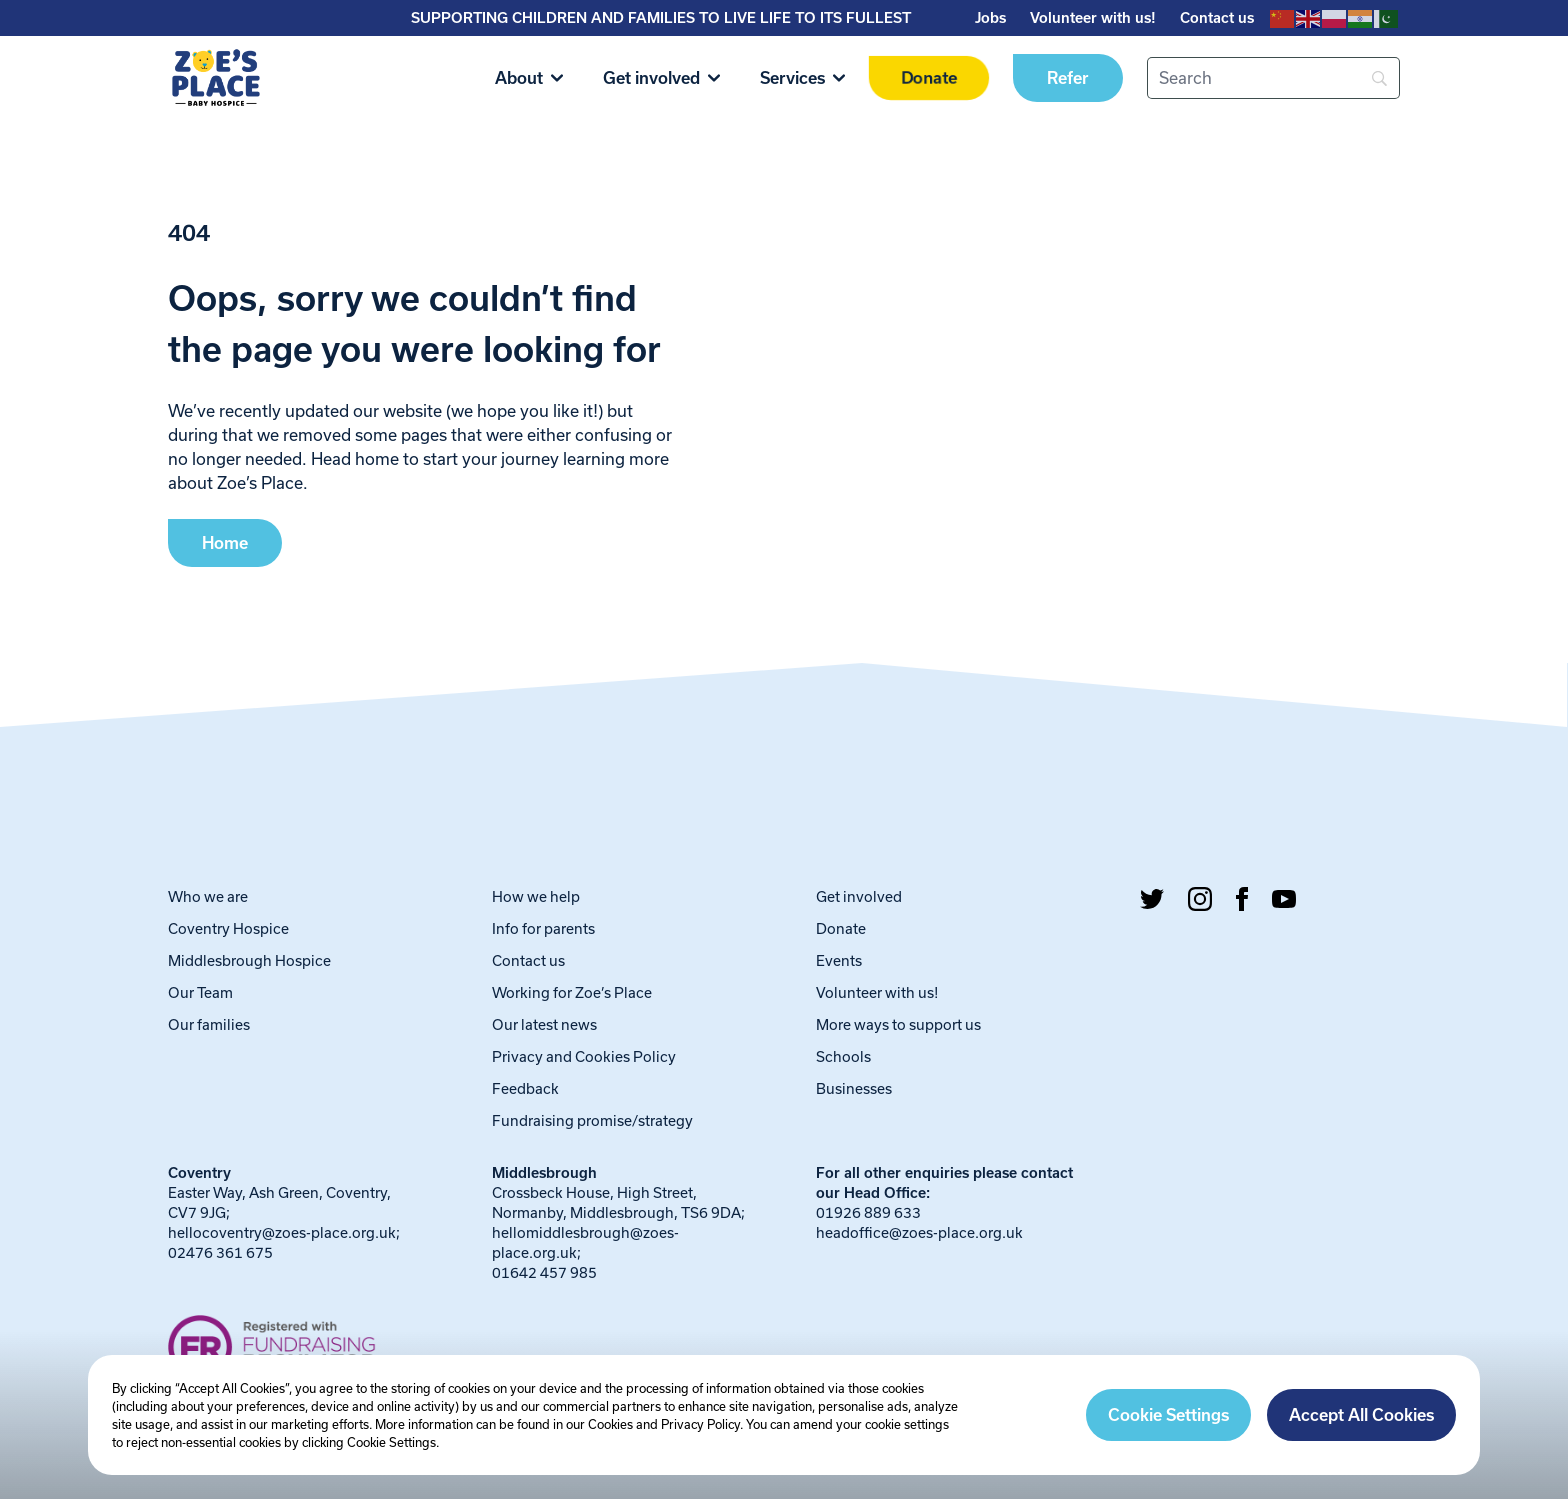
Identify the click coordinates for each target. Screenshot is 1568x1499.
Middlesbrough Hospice (249, 960)
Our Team (200, 992)
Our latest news (544, 1024)
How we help (536, 896)
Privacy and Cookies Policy (584, 1056)
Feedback (525, 1088)
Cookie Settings (1168, 1415)
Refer (1068, 78)
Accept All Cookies (1361, 1415)
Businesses (854, 1088)
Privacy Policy (700, 1424)
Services (802, 78)
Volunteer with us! (1093, 18)
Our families (209, 1024)
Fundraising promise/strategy (592, 1120)
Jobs (990, 18)
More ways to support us (898, 1024)
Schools (843, 1056)
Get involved (661, 78)
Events (839, 960)
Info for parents (543, 928)
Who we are (208, 896)
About (529, 78)
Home (225, 543)
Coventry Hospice (228, 928)
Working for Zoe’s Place (572, 992)
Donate (929, 78)
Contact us (1217, 18)
